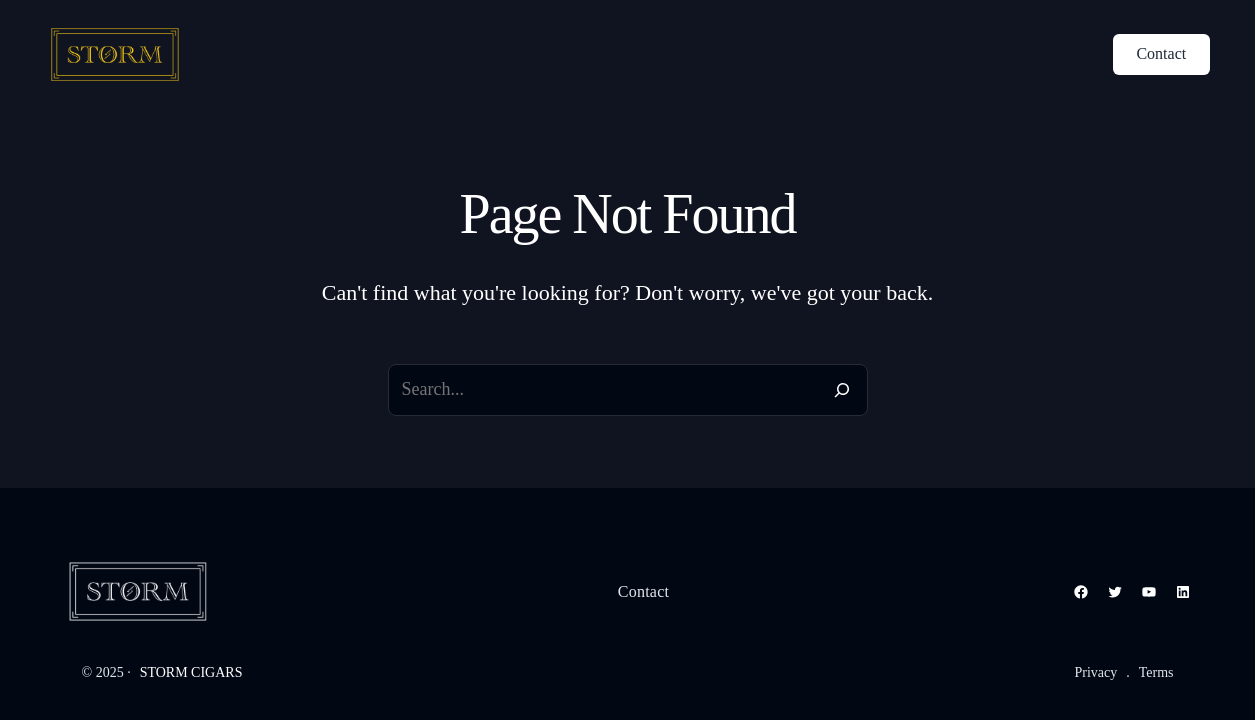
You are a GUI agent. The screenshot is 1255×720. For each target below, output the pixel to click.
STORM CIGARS (191, 672)
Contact (1161, 53)
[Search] (842, 390)
